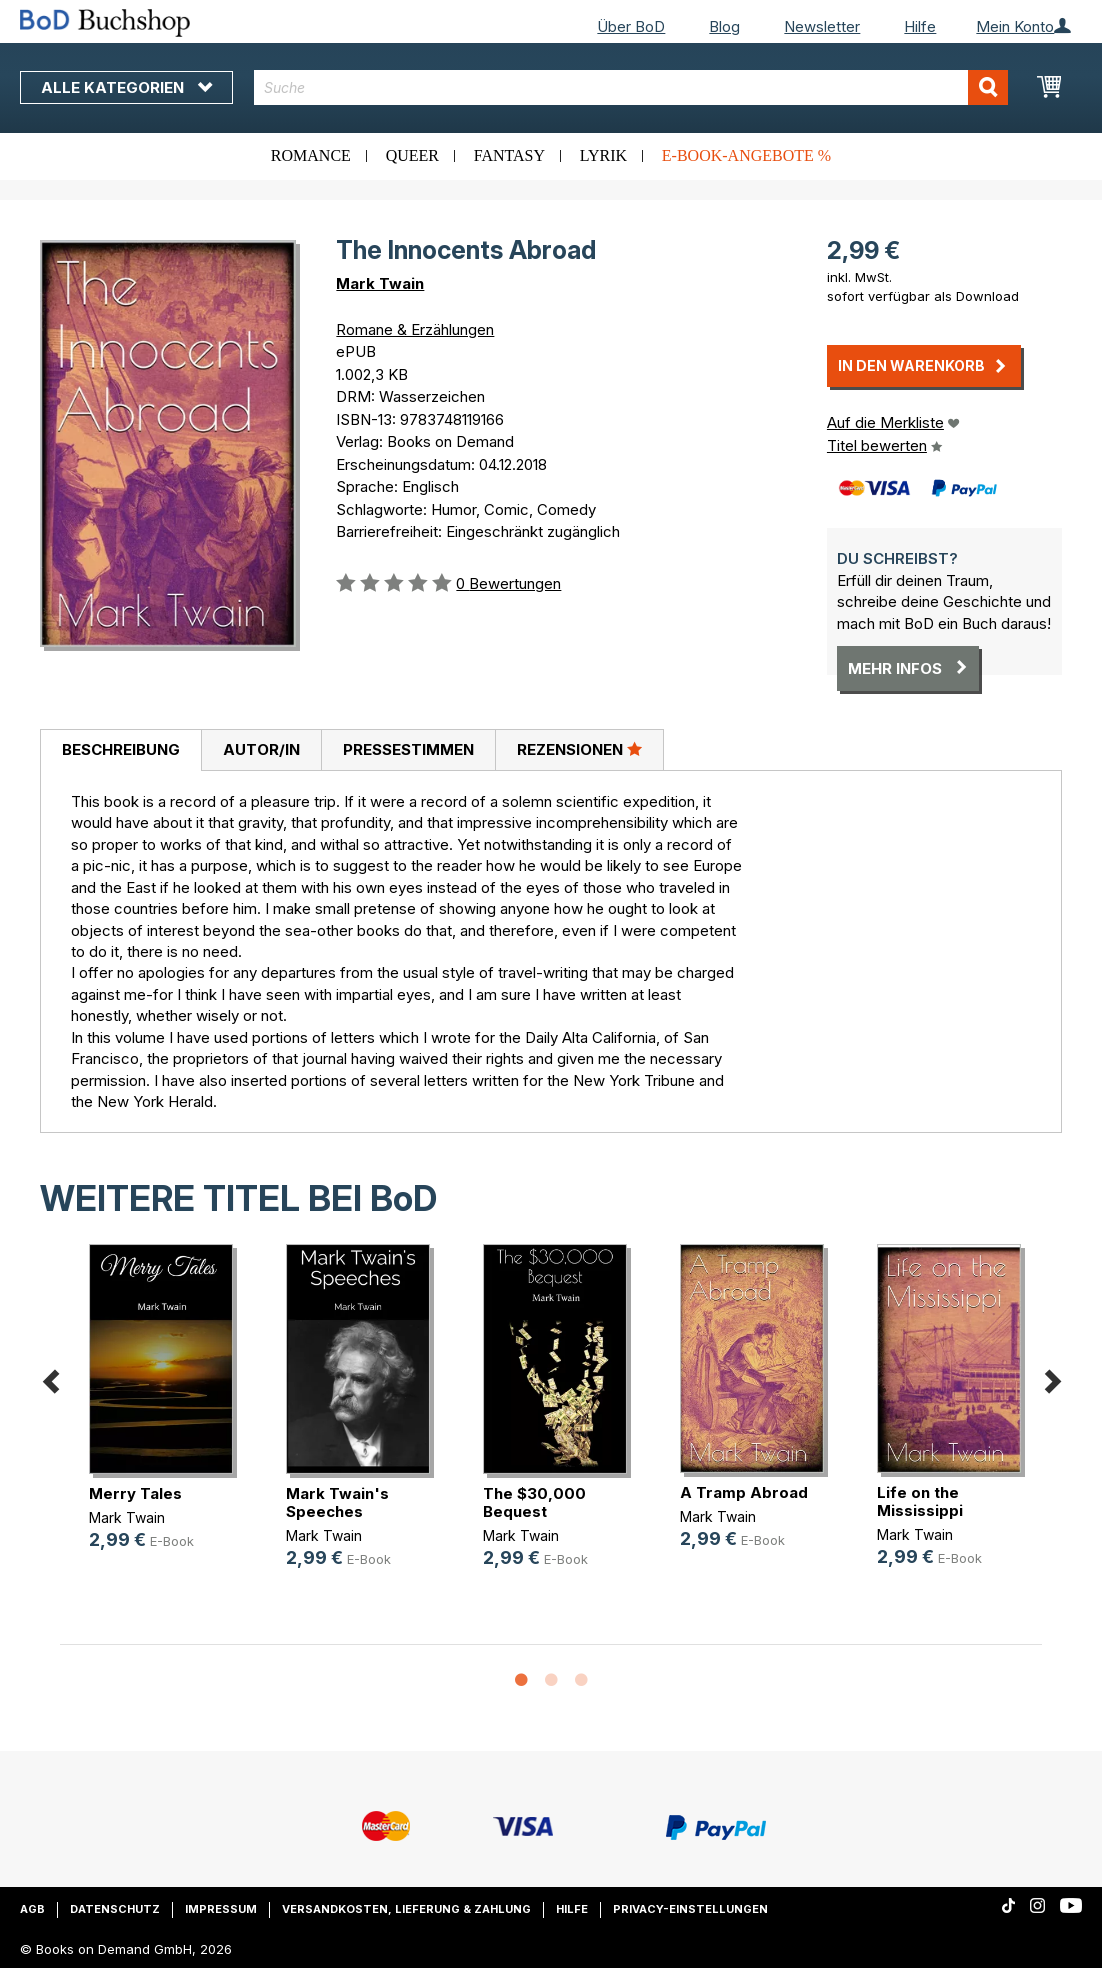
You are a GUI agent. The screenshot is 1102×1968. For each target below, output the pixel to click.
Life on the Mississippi (920, 1501)
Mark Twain (380, 283)
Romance (311, 155)
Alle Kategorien (126, 87)
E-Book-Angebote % (746, 155)
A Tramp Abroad (744, 1492)
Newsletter (822, 26)
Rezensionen (579, 749)
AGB (32, 1909)
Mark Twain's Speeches (337, 1502)
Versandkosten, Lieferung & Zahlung (406, 1909)
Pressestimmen (408, 749)
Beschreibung (121, 749)
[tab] (120, 751)
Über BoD (631, 26)
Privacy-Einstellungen (690, 1909)
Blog (724, 26)
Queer (412, 155)
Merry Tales (135, 1493)
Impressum (221, 1909)
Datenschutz (115, 1909)
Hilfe (920, 26)
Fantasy (509, 155)
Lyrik (603, 155)
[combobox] (631, 87)
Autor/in (261, 749)
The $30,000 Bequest (534, 1502)
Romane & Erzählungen (415, 329)
